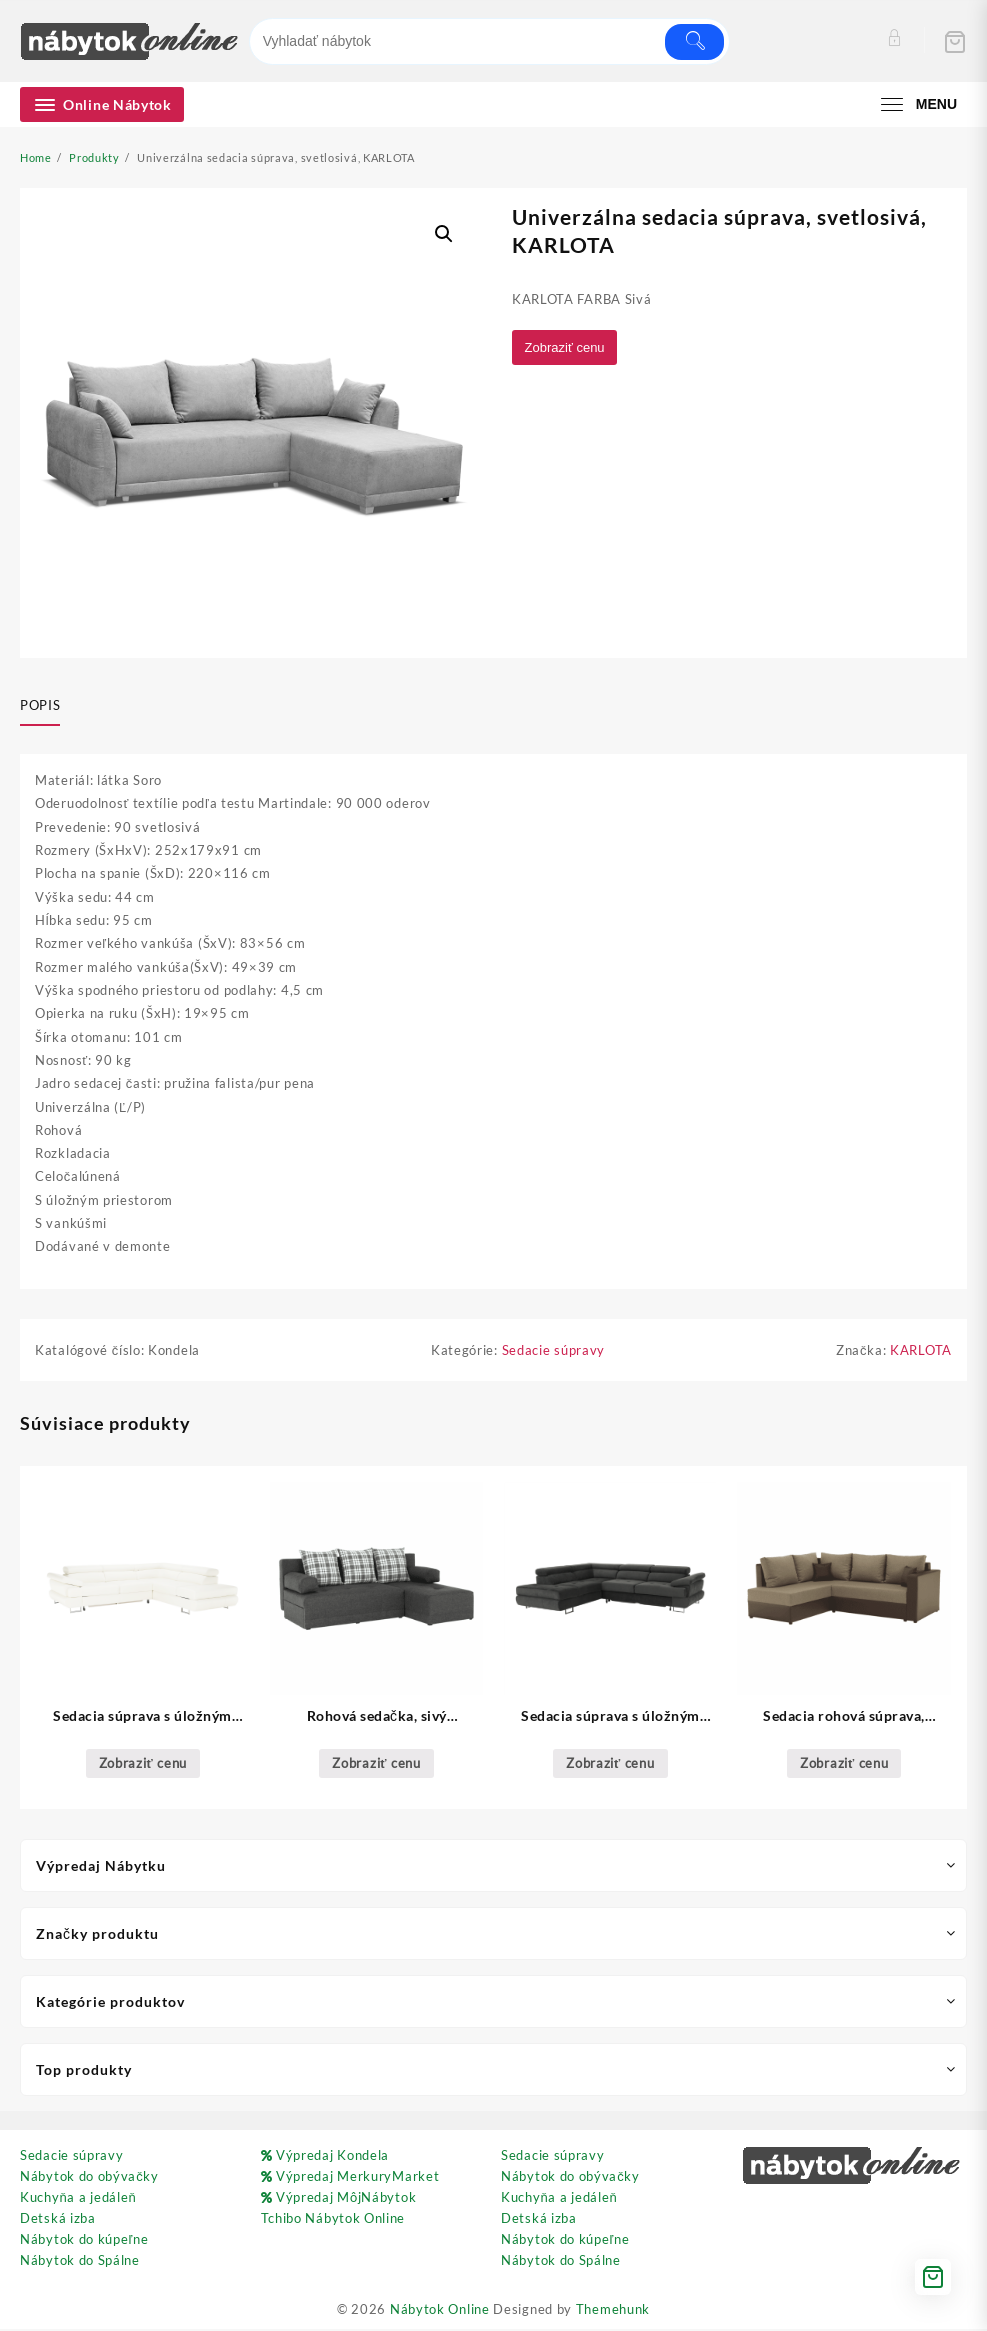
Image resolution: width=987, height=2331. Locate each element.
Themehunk (613, 2311)
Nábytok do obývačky (89, 2178)
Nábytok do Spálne (80, 2262)
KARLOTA (921, 1351)
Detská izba (58, 2220)
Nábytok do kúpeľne (84, 2241)
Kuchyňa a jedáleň (78, 2199)
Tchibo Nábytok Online (333, 2220)
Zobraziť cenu (567, 347)
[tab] (47, 706)
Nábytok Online (440, 2311)
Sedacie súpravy (554, 1351)
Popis (40, 705)
